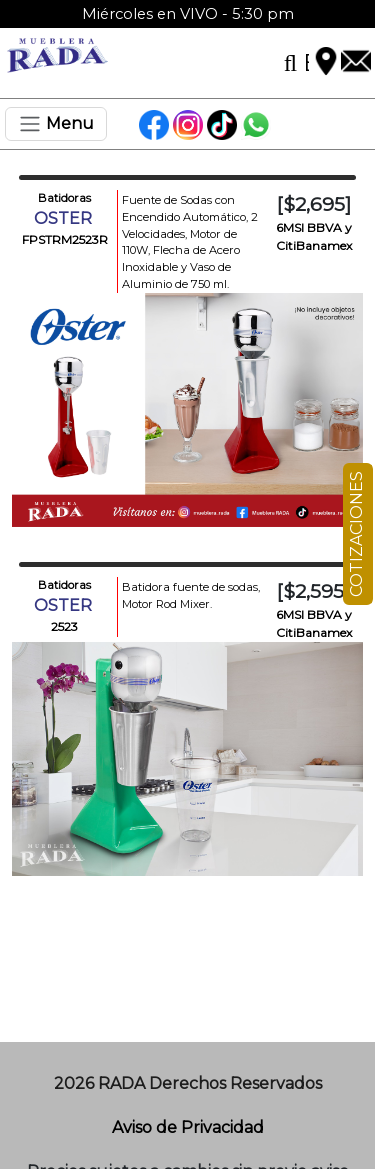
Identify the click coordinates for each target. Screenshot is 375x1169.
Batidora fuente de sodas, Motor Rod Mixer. (191, 595)
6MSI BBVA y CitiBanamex (314, 236)
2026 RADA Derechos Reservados (188, 1083)
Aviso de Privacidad (188, 1127)
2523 (64, 626)
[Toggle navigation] (56, 124)
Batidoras (64, 198)
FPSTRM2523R (65, 239)
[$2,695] (314, 204)
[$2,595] (313, 591)
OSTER (65, 218)
